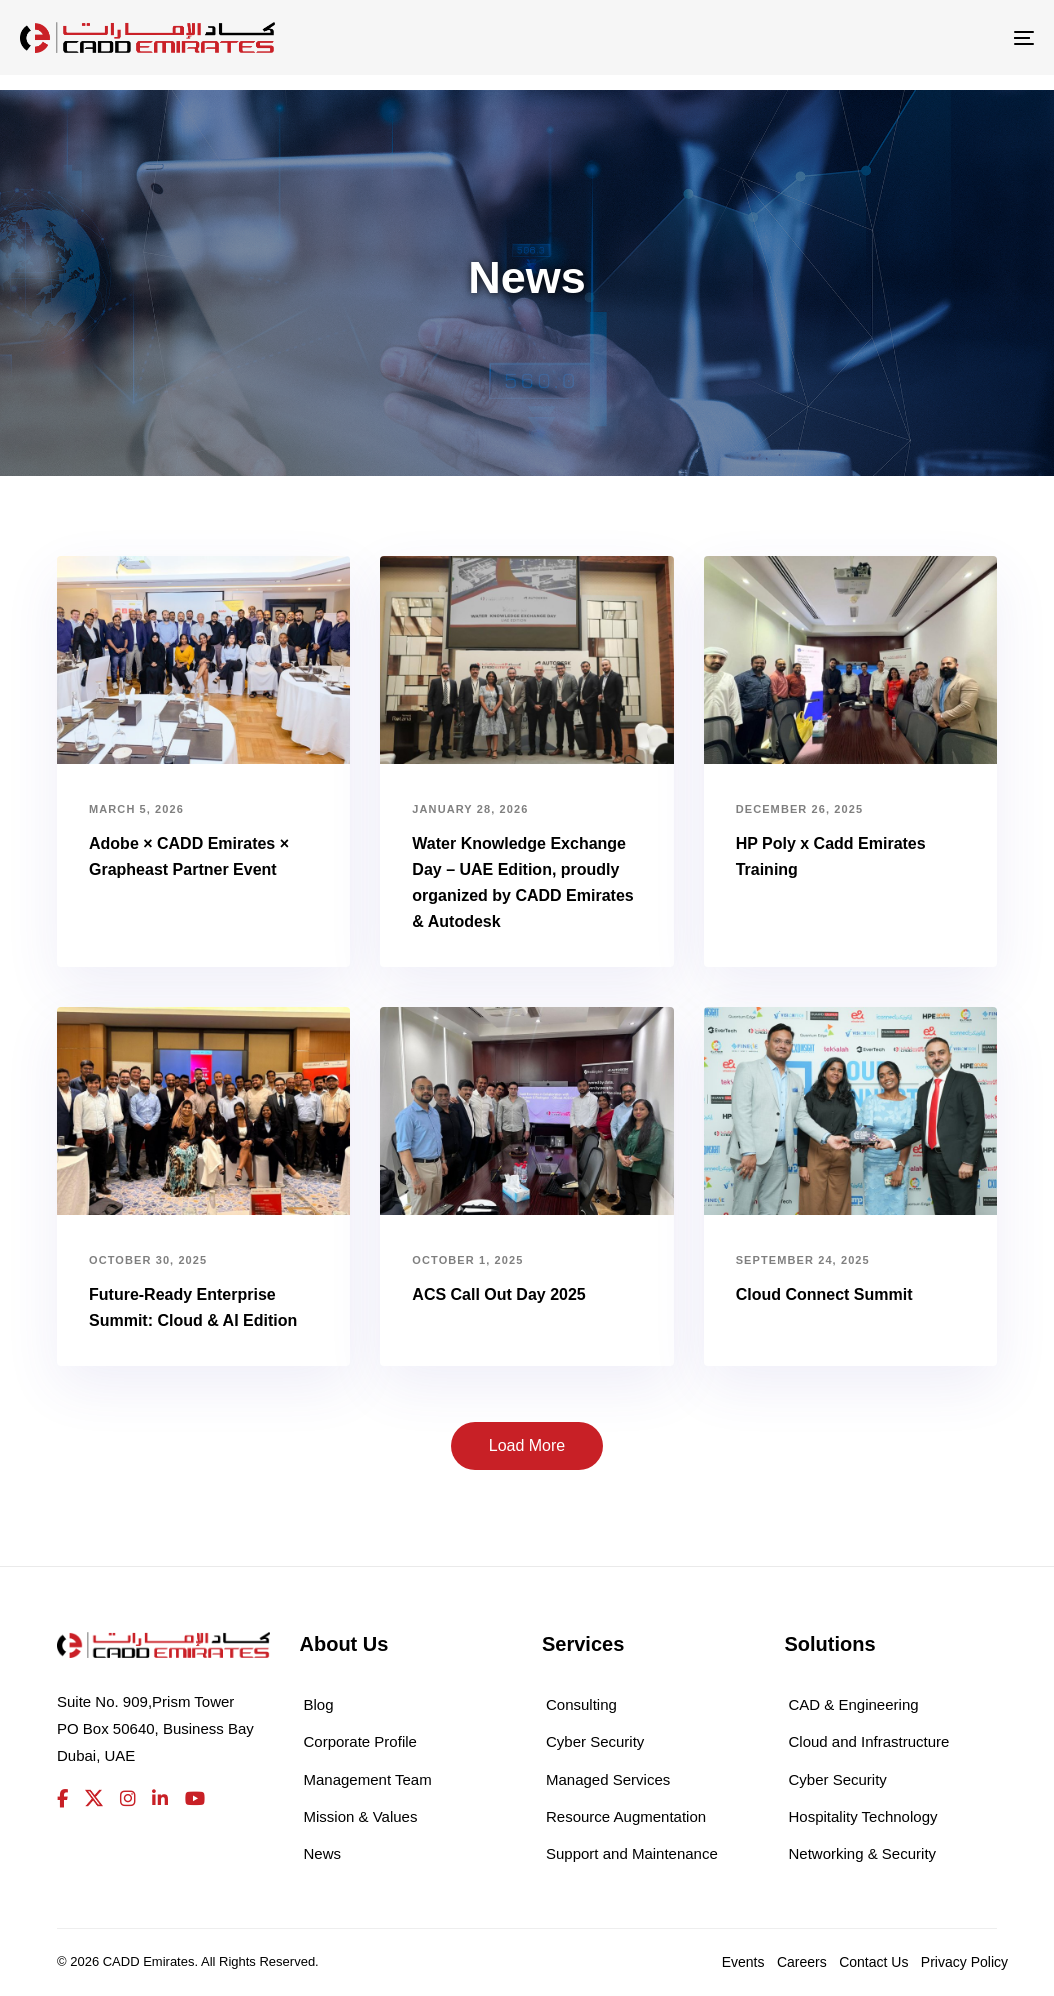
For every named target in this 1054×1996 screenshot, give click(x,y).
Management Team (368, 1779)
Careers (802, 1962)
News (323, 1853)
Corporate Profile (360, 1741)
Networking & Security (863, 1853)
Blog (319, 1704)
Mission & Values (361, 1816)
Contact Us (873, 1962)
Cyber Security (595, 1741)
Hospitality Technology (863, 1816)
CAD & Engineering (854, 1704)
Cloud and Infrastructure (869, 1741)
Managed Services (608, 1779)
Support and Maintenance (632, 1853)
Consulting (581, 1704)
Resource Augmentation (626, 1816)
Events (743, 1962)
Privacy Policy (964, 1962)
